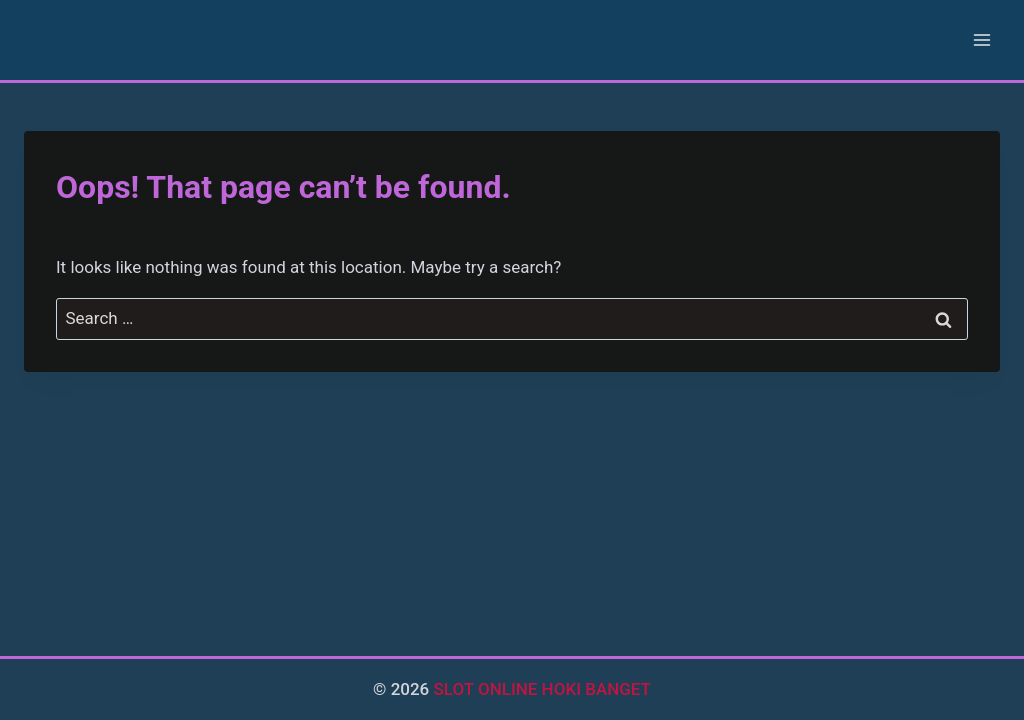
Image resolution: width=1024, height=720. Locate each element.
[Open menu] (981, 39)
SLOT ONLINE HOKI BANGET (542, 689)
